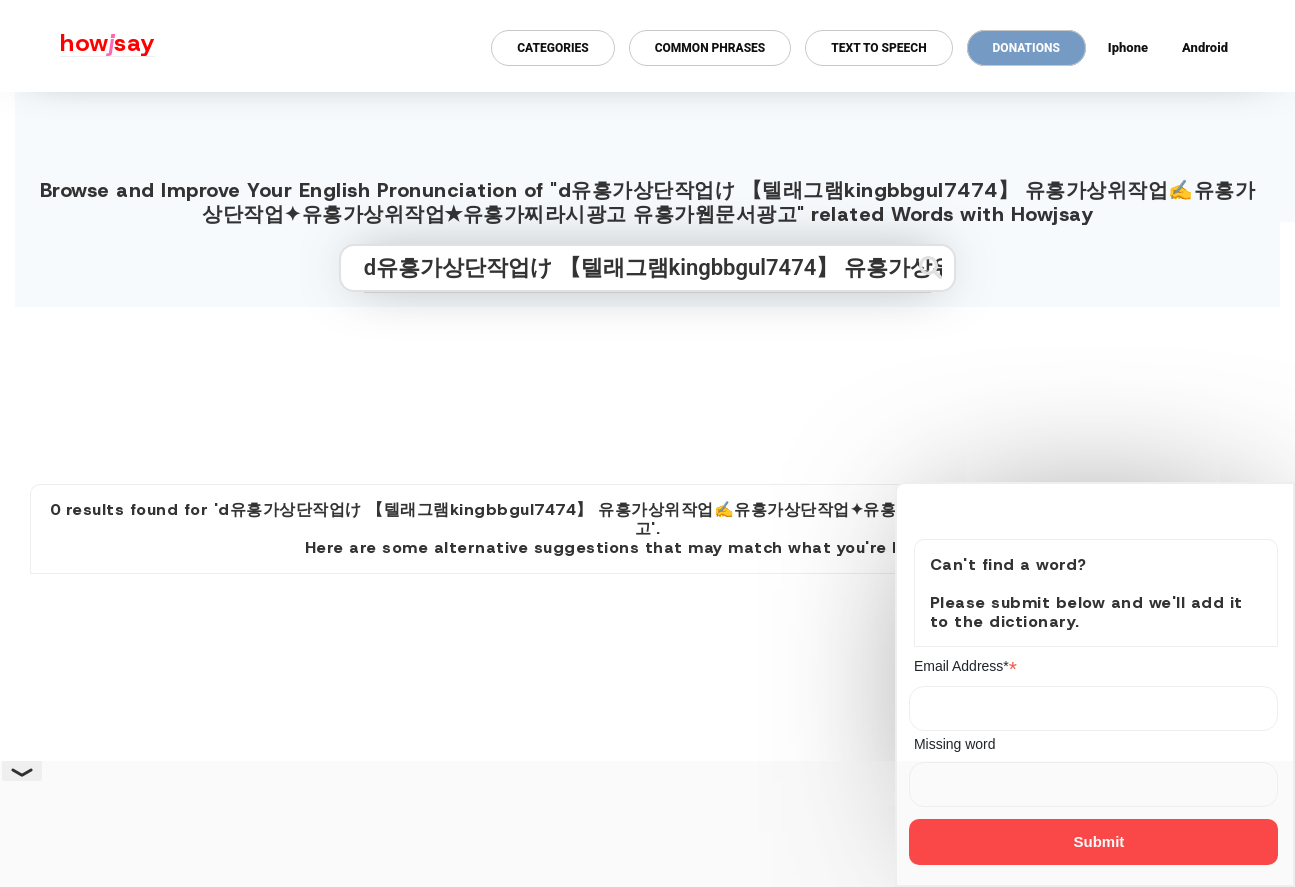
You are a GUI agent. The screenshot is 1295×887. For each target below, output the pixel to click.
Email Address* (965, 666)
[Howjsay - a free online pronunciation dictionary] (77, 46)
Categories (552, 48)
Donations (1026, 48)
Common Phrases (710, 48)
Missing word (955, 744)
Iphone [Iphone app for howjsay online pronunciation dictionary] (1128, 47)
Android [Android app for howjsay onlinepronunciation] (1205, 47)
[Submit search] (930, 267)
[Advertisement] (648, 387)
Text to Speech (878, 48)
